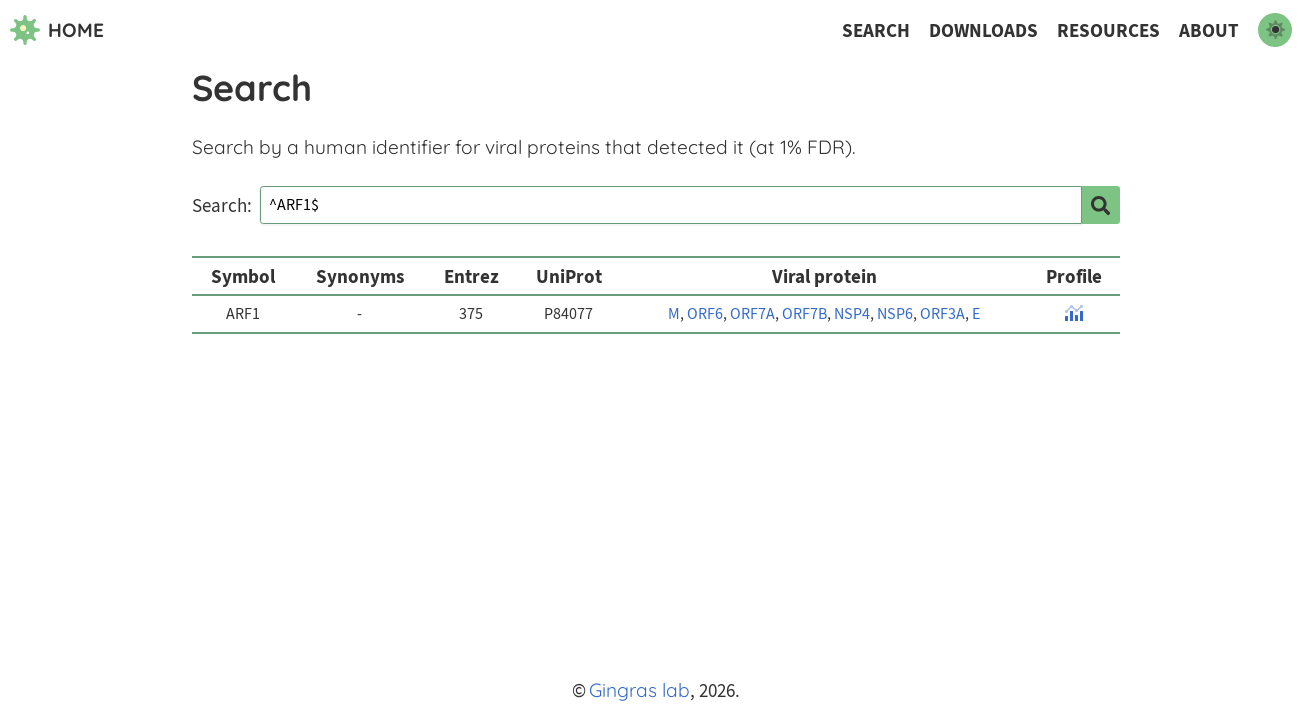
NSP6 (895, 314)
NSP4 (852, 314)
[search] (1101, 205)
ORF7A (752, 314)
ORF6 (705, 314)
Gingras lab (639, 690)
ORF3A (942, 314)
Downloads (983, 30)
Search (876, 30)
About (1209, 30)
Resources (1108, 30)
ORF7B (804, 314)
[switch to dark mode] (1275, 30)
